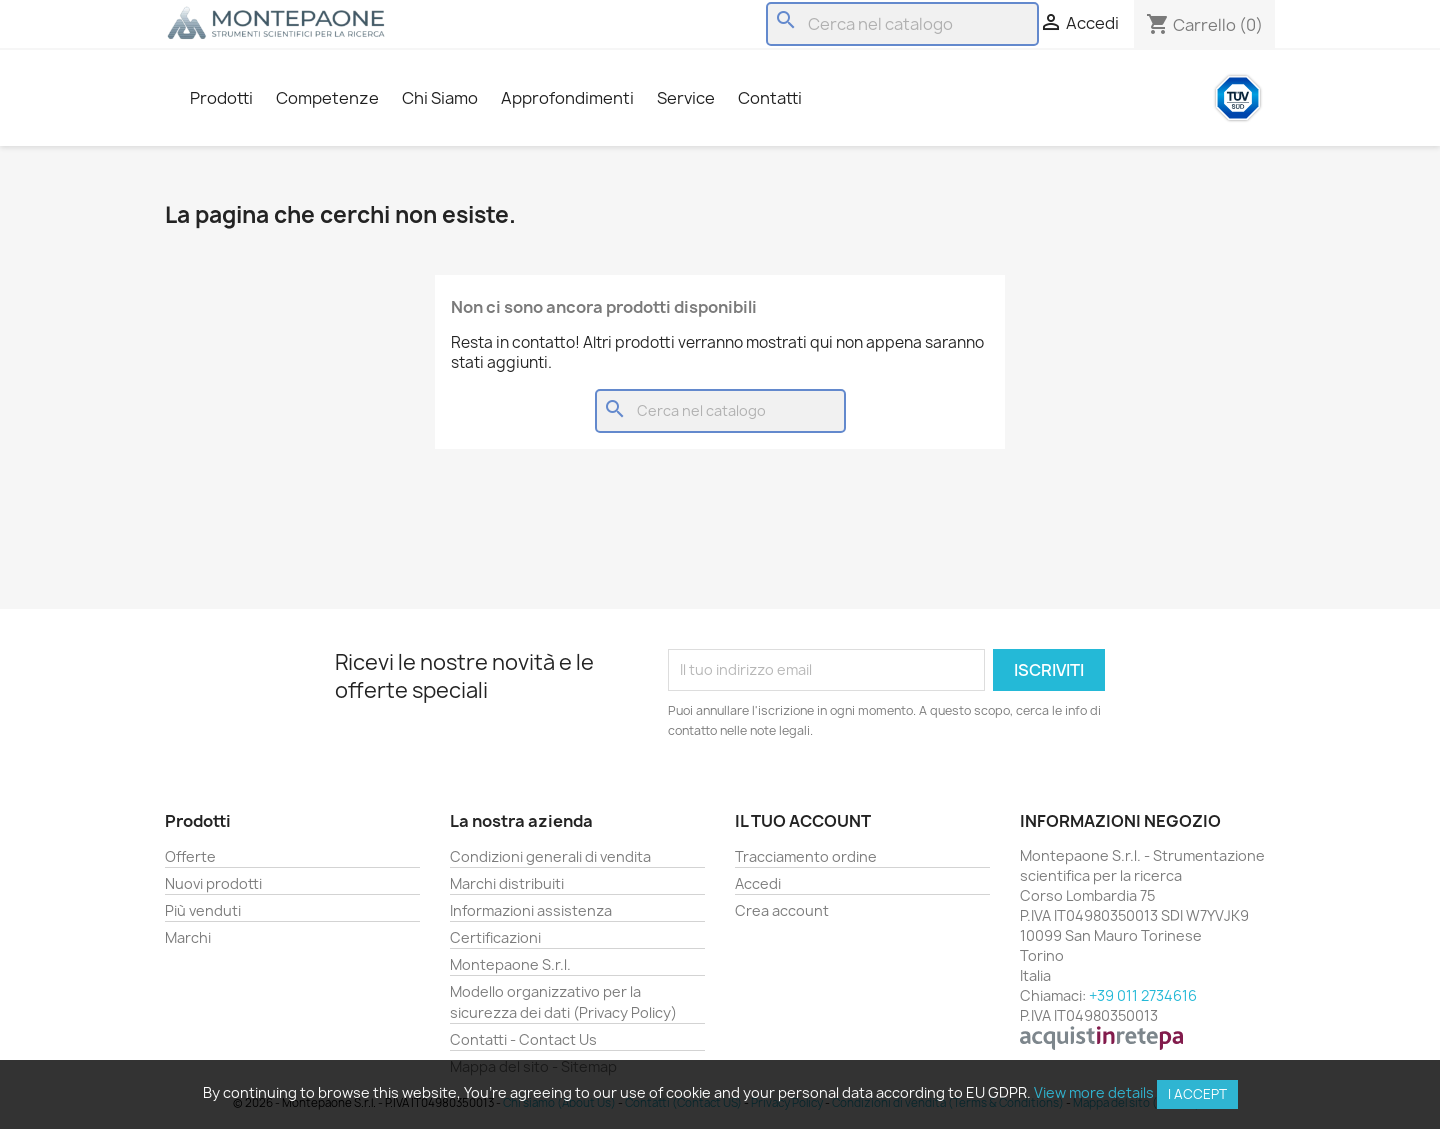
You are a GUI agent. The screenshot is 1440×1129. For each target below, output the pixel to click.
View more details (1094, 1092)
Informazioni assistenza (531, 910)
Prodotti (221, 98)
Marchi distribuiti (507, 883)
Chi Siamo (440, 98)
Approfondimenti (567, 98)
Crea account (782, 910)
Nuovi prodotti (213, 883)
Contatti (770, 98)
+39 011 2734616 (1143, 995)
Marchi (188, 937)
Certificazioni (495, 937)
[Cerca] (902, 24)
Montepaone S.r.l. (510, 964)
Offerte (190, 856)
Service (686, 98)
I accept (1197, 1094)
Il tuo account (803, 821)
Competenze (327, 98)
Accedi (758, 883)
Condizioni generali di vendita (550, 856)
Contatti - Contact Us (523, 1039)
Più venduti (203, 910)
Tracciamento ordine (806, 856)
